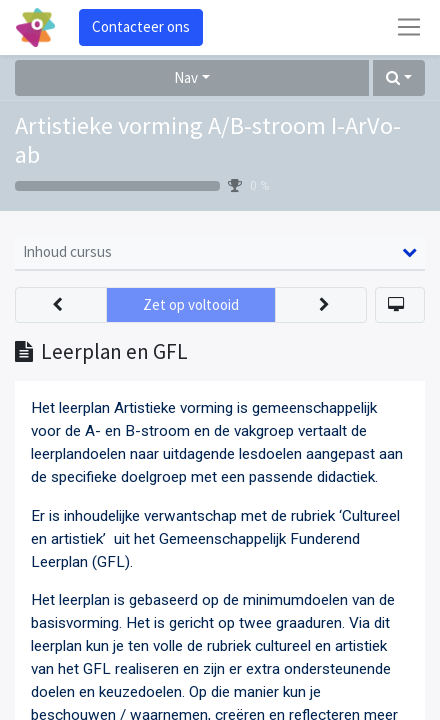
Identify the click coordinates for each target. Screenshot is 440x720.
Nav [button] (186, 77)
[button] (399, 78)
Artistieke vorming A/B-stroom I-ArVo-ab (208, 140)
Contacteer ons (141, 26)
